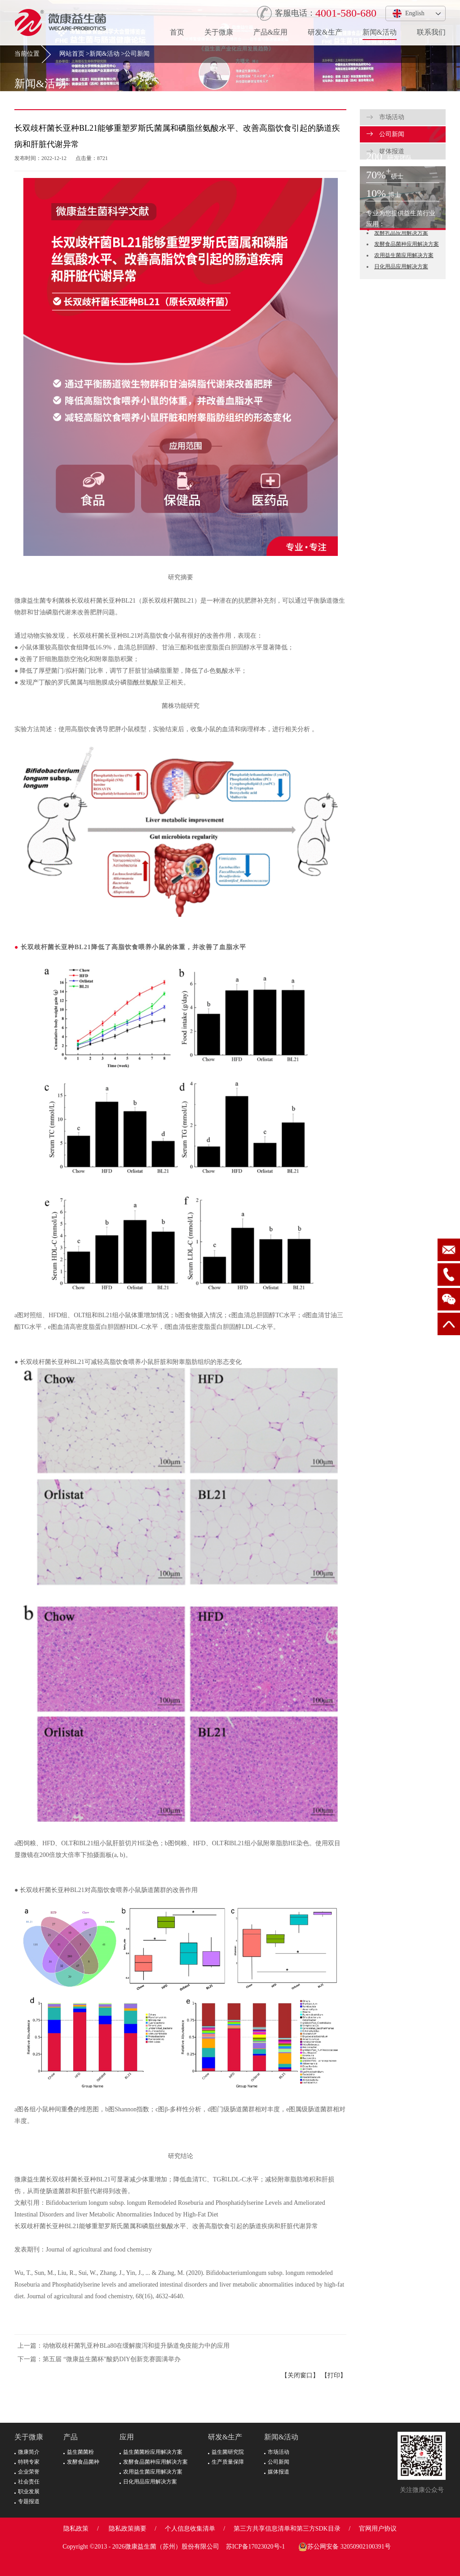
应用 (126, 2437)
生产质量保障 (226, 2462)
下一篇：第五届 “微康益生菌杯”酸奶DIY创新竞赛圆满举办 (99, 2359)
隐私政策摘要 (127, 2528)
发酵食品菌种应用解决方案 (406, 244)
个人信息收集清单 (190, 2528)
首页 (177, 32)
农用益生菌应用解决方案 (403, 255)
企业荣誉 (27, 2472)
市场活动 (385, 117)
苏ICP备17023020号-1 (255, 2546)
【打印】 (333, 2375)
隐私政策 (75, 2528)
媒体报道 (276, 2472)
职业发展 (27, 2491)
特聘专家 (27, 2462)
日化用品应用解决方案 (401, 266)
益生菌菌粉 (78, 2452)
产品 (70, 2437)
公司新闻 (137, 53)
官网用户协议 (378, 2528)
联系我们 (431, 32)
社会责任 (27, 2481)
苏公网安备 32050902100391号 (344, 2546)
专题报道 (27, 2501)
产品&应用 (270, 32)
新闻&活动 (380, 32)
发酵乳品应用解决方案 (401, 233)
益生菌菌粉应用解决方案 (150, 2452)
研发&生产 (325, 32)
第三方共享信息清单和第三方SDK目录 (287, 2528)
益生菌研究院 (226, 2452)
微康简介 (27, 2452)
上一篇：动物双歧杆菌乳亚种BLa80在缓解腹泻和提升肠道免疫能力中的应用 (124, 2345)
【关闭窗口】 (300, 2375)
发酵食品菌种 (81, 2462)
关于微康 (218, 32)
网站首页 (71, 53)
